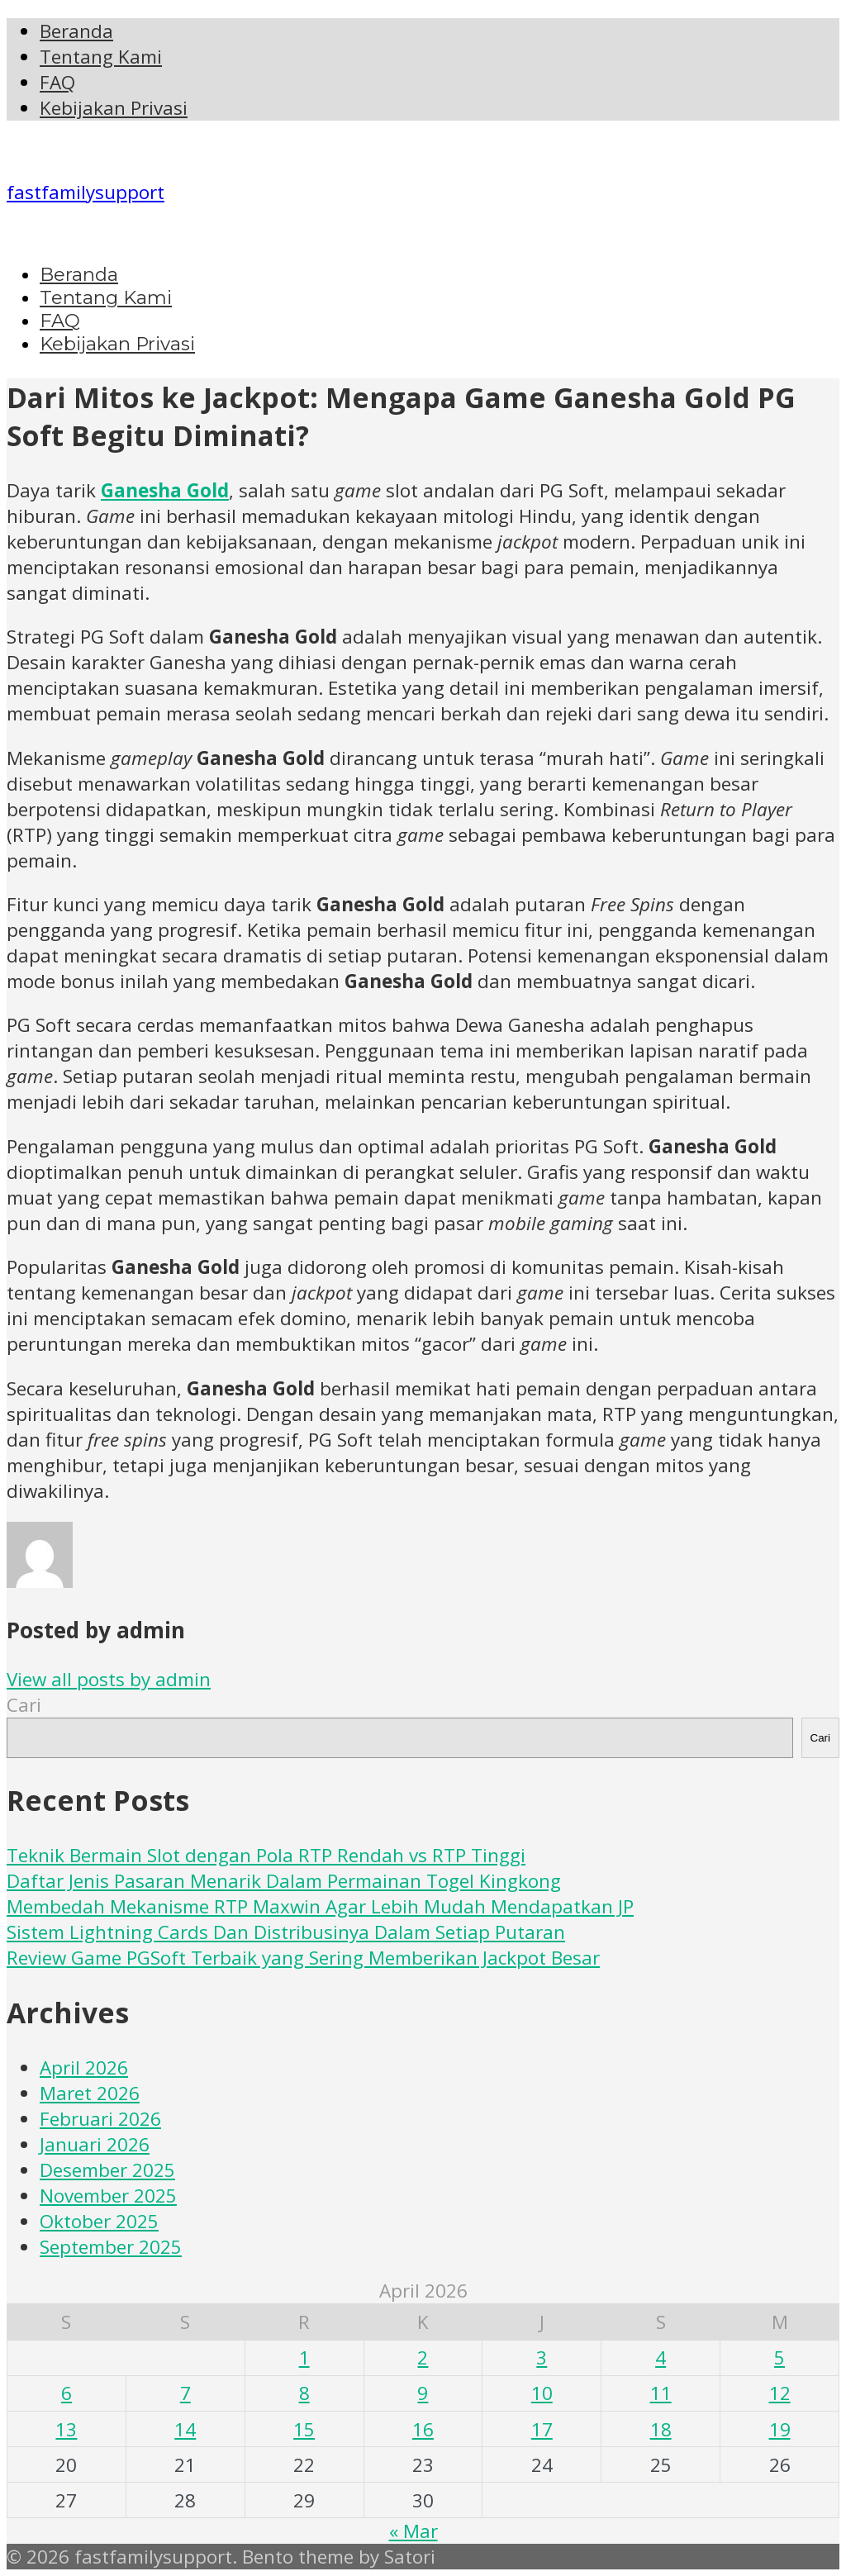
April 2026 (84, 2067)
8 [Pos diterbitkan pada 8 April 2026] (304, 2393)
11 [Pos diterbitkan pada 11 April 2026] (661, 2393)
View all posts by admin (109, 1679)
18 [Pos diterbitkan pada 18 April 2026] (661, 2429)
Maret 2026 (90, 2093)
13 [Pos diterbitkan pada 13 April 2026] (66, 2429)
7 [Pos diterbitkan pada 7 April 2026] (185, 2393)
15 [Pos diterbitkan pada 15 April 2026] (304, 2429)
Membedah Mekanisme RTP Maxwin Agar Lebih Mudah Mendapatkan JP (320, 1906)
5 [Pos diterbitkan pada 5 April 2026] (779, 2357)
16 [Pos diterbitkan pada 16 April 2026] (423, 2429)
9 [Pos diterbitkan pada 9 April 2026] (422, 2393)
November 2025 (108, 2195)
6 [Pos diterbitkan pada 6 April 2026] (66, 2393)
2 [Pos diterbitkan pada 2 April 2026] (422, 2357)
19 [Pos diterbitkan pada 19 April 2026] (780, 2429)
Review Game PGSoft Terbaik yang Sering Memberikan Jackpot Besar (303, 1957)
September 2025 (111, 2247)
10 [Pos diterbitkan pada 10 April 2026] (542, 2393)
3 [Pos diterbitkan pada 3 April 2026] (541, 2357)
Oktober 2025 (99, 2221)
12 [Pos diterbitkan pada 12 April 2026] (780, 2393)
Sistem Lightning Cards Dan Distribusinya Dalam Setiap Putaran (286, 1932)
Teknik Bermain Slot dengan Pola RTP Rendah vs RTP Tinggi (266, 1855)
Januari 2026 (95, 2144)
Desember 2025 (107, 2170)
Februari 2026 (100, 2119)
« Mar (413, 2531)
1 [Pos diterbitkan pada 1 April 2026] (304, 2357)
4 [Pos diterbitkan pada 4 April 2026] (660, 2357)
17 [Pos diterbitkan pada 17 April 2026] (542, 2429)
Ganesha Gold (165, 490)
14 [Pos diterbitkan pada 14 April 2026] (185, 2429)
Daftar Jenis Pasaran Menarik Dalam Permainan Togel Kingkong (284, 1881)
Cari (24, 1705)
